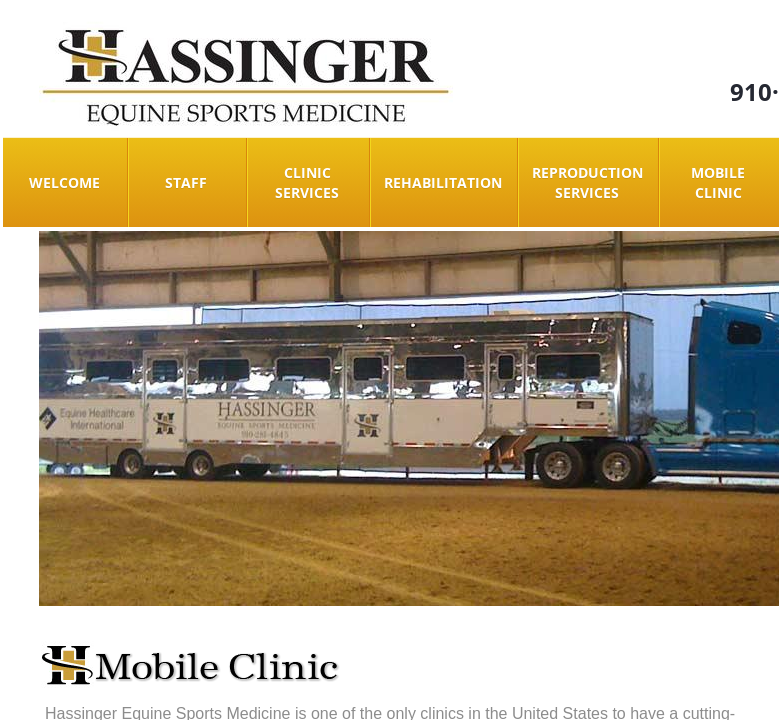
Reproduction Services (587, 182)
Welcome (64, 182)
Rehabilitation (443, 182)
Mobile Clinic (718, 182)
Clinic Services (307, 182)
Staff (186, 182)
